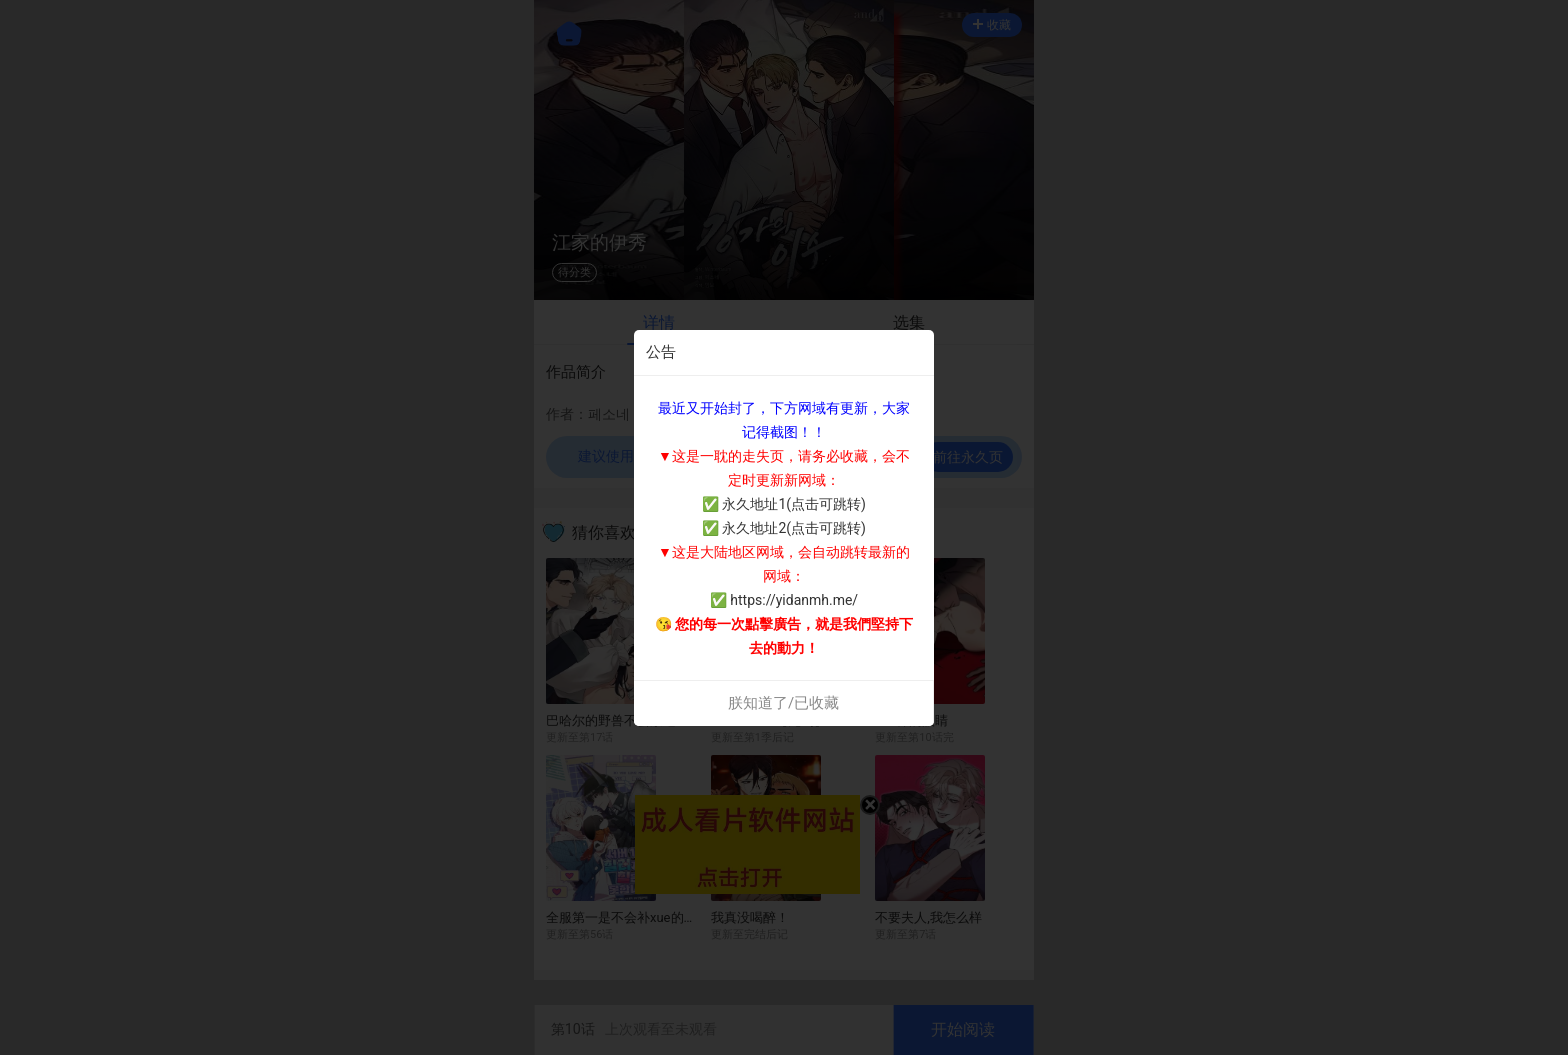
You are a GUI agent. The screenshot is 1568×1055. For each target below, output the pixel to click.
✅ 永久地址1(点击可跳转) (784, 504)
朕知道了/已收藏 (783, 703)
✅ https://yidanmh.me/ (784, 600)
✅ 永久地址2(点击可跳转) (784, 528)
